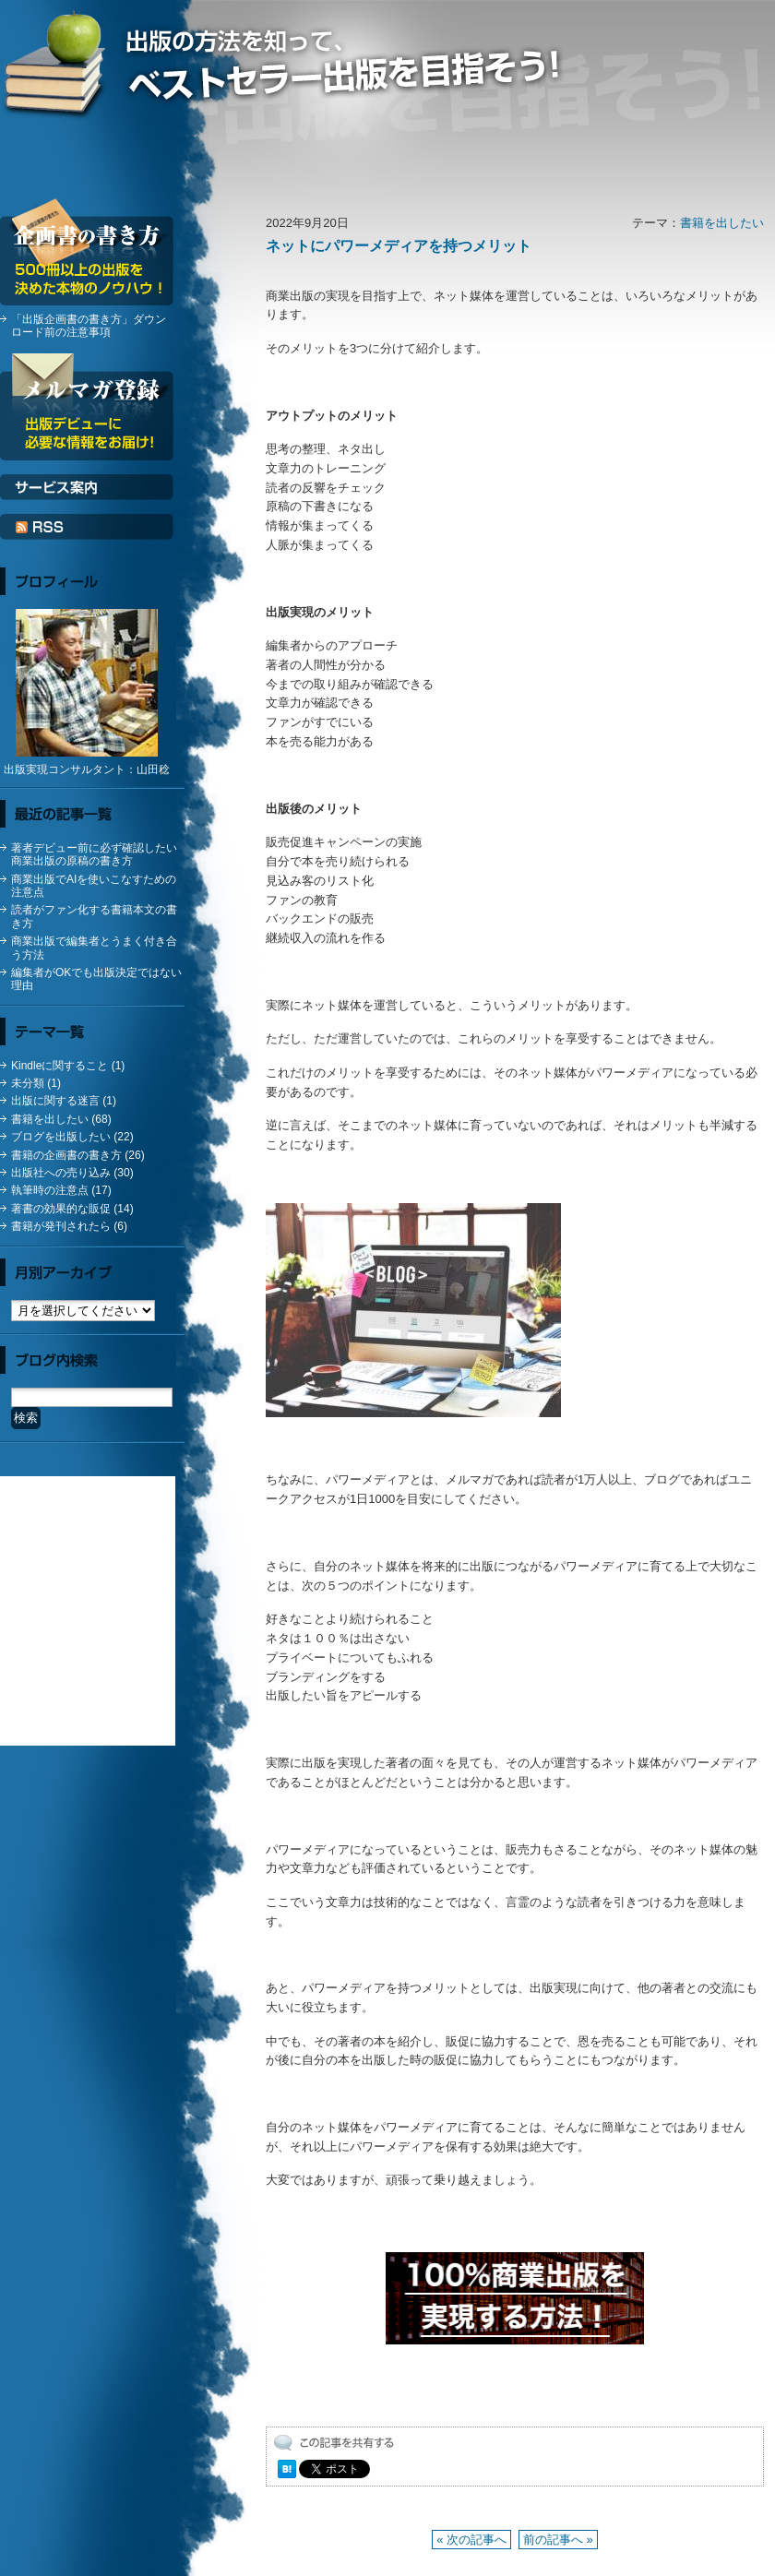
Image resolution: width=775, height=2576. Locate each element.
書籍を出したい (722, 223)
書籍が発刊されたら (61, 1226)
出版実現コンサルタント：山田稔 (87, 769)
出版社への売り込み (61, 1172)
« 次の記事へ (471, 2539)
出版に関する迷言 (55, 1100)
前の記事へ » (558, 2539)
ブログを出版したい (61, 1136)
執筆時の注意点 (50, 1190)
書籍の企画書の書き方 (66, 1155)
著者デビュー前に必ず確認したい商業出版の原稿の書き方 (94, 854)
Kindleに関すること (59, 1065)
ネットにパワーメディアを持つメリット (398, 246)
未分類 (27, 1083)
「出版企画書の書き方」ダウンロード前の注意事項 (88, 326)
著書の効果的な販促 (61, 1208)
